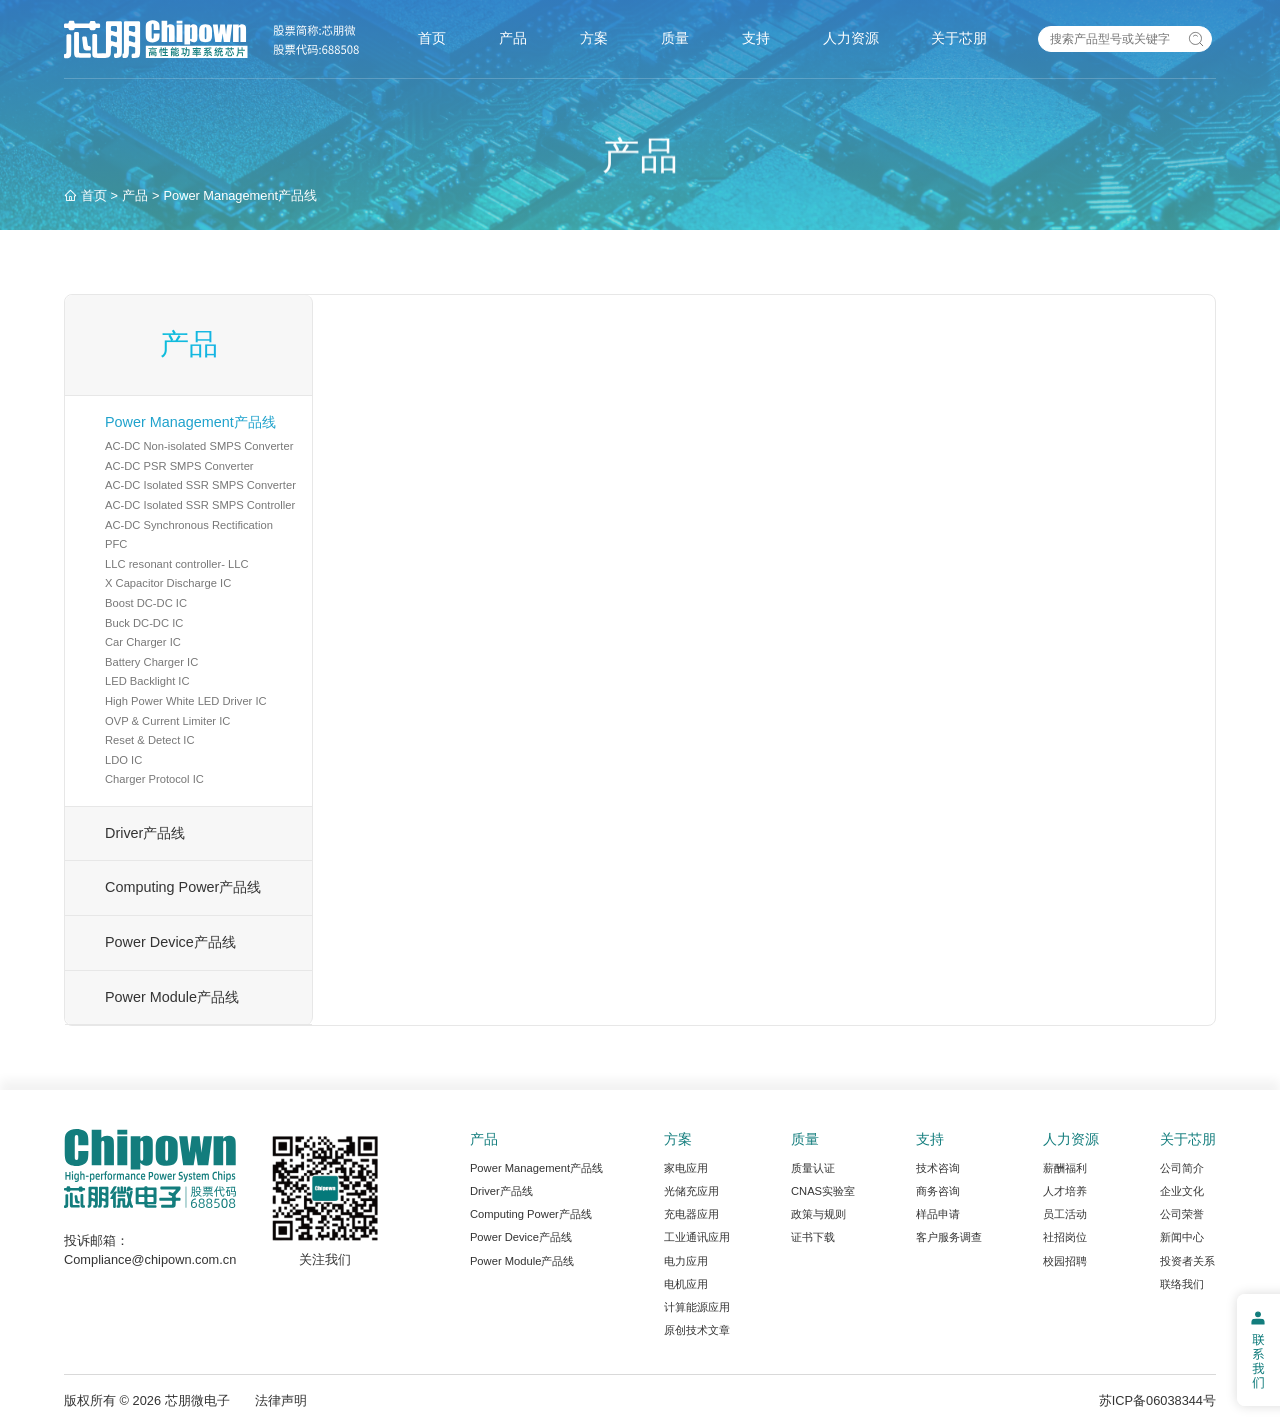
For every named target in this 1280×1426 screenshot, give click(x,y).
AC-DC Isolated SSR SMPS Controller (200, 505)
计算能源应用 (697, 1307)
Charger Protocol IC (154, 779)
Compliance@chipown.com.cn (150, 1259)
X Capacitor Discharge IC (168, 583)
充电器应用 (691, 1214)
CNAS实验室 (823, 1191)
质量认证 (813, 1168)
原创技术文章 (697, 1330)
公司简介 (1182, 1168)
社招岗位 (1065, 1237)
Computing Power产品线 (183, 887)
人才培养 (1065, 1191)
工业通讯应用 (697, 1237)
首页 (432, 38)
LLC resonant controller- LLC (177, 564)
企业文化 (1182, 1191)
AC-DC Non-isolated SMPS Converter (199, 446)
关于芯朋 (959, 38)
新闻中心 (1182, 1237)
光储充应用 (691, 1191)
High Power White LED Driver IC (186, 701)
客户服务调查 (949, 1237)
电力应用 (686, 1261)
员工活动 (1065, 1214)
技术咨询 (938, 1168)
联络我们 (1182, 1284)
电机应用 (686, 1284)
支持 (756, 38)
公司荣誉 (1182, 1214)
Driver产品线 (145, 833)
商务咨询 (938, 1191)
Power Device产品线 (170, 942)
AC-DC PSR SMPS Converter (179, 466)
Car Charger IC (143, 642)
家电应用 (686, 1168)
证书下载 (813, 1237)
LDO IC (123, 760)
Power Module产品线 (172, 997)
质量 (675, 38)
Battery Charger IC (151, 662)
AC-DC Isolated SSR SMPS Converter (200, 485)
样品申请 (938, 1214)
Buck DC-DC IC (144, 623)
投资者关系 (1187, 1261)
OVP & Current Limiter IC (167, 721)
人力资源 (851, 38)
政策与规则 (818, 1214)
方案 (594, 38)
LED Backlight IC (147, 681)
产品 (513, 38)
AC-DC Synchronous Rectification (189, 525)
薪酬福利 (1065, 1168)
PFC (116, 544)
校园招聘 (1065, 1261)
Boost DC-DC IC (146, 603)
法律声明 (281, 1400)
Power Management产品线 (190, 422)
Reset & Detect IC (150, 740)
